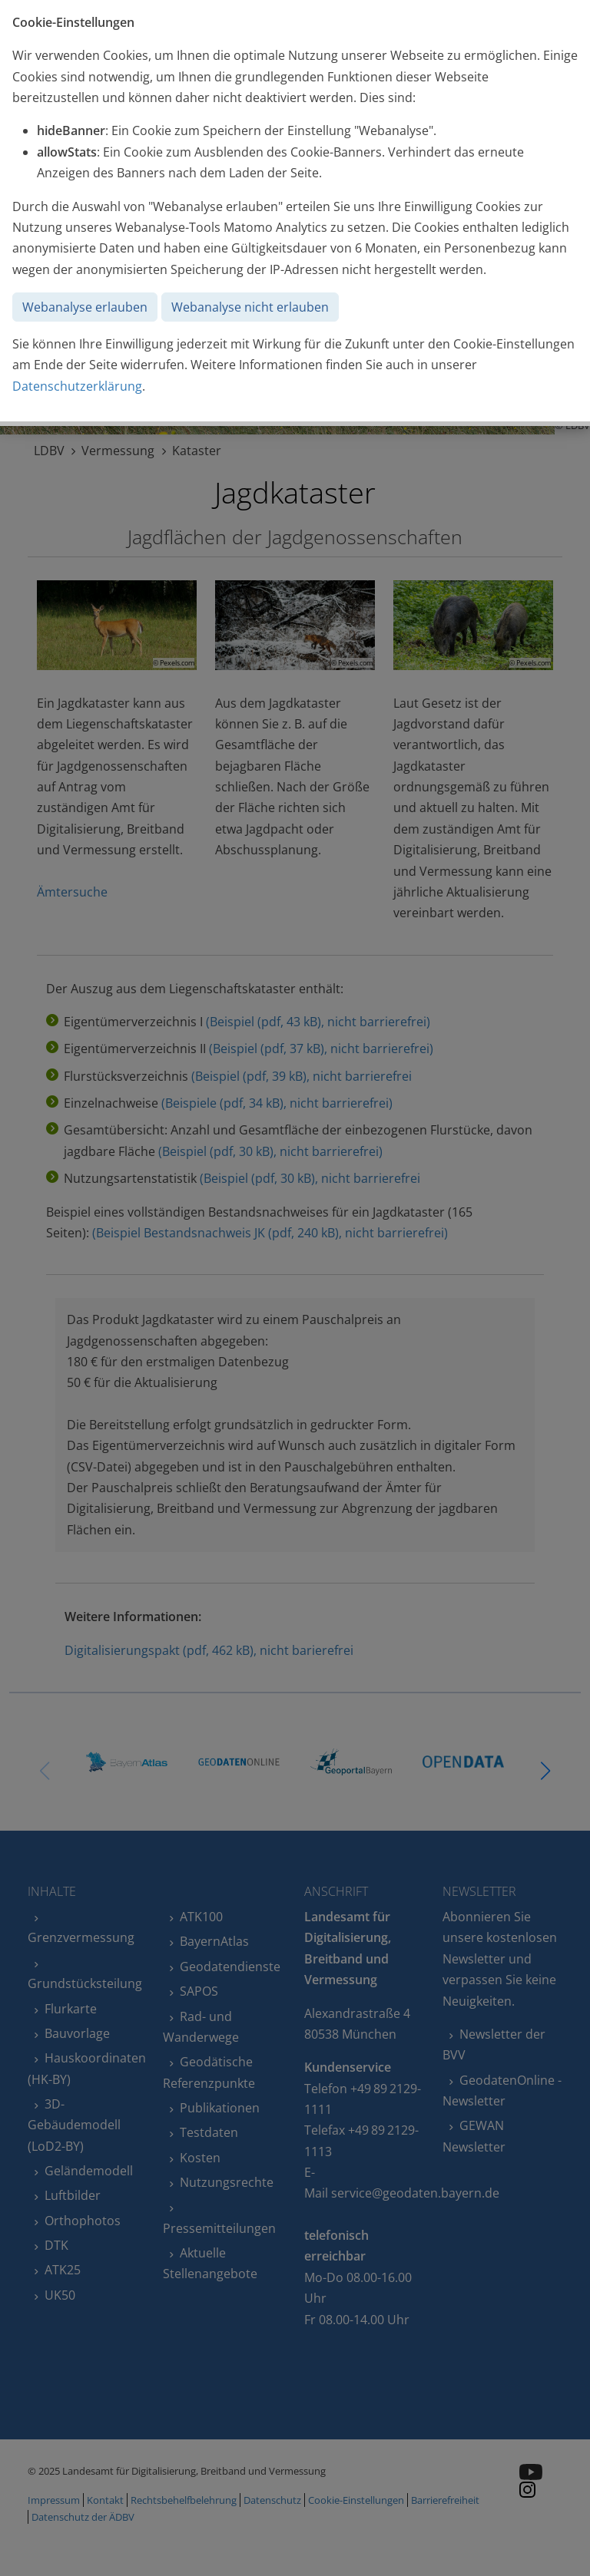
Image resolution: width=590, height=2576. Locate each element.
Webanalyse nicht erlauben (250, 307)
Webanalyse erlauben (85, 307)
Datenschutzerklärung (77, 386)
